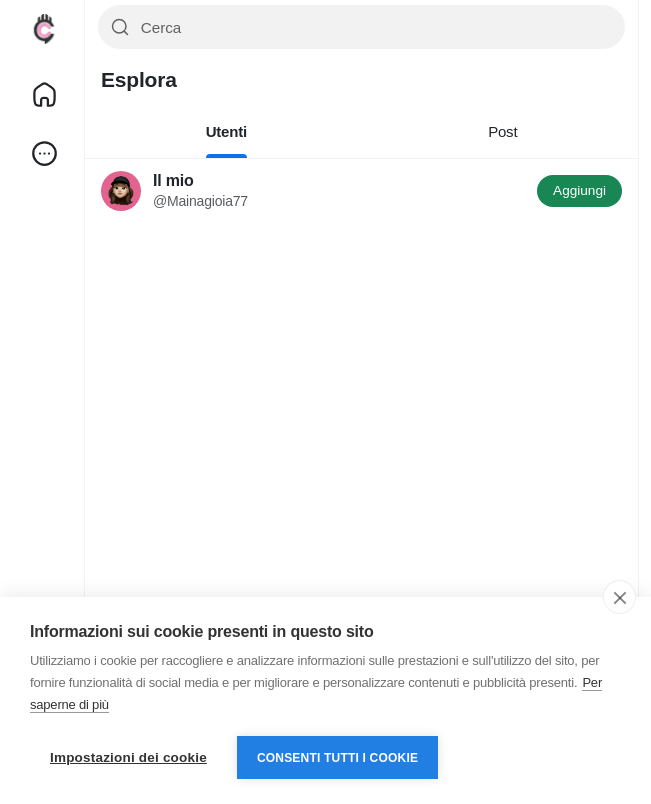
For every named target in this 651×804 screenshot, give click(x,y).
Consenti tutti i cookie (337, 758)
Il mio (173, 180)
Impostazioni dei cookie (128, 757)
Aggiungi (579, 190)
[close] (619, 597)
